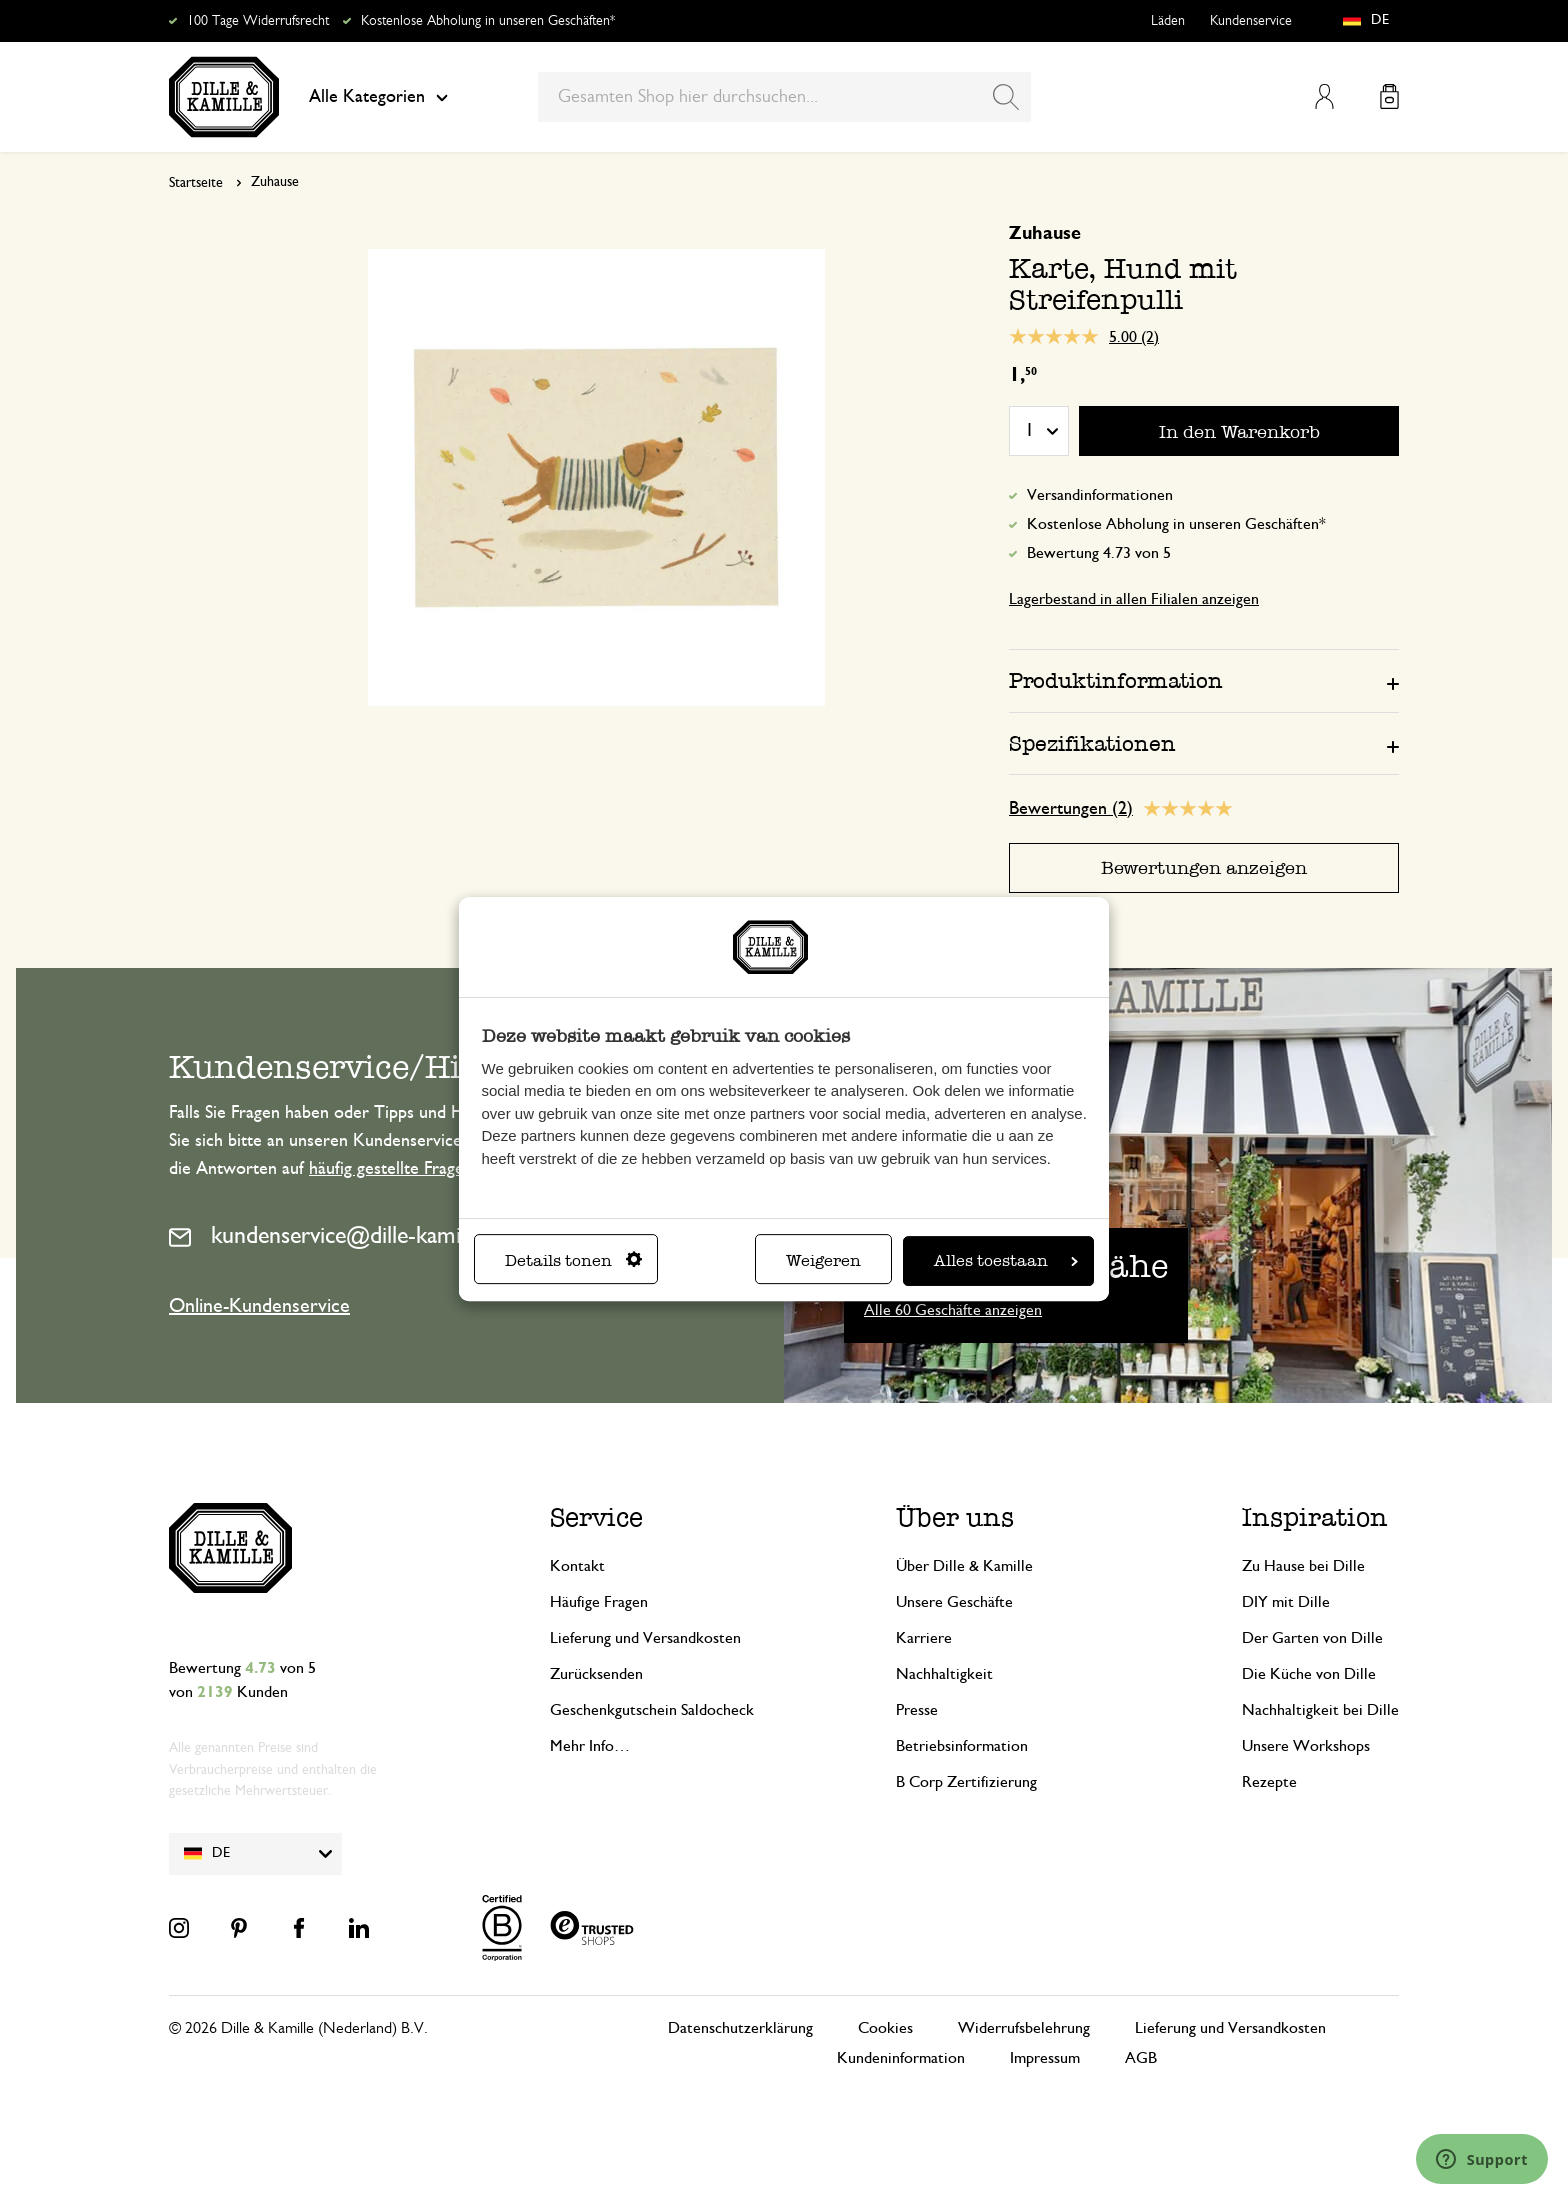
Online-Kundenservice (259, 1306)
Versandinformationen (1100, 495)
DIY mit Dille (1286, 1602)
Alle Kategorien (378, 97)
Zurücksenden (596, 1674)
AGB (1141, 2058)
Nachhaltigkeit (944, 1674)
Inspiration (1315, 1517)
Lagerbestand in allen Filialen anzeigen (1134, 599)
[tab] (1204, 680)
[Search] (1006, 97)
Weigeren (823, 1260)
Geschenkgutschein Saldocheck (652, 1710)
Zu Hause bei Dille (1303, 1566)
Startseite (196, 183)
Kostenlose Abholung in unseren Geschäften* (488, 21)
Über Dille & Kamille (964, 1566)
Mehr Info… (590, 1746)
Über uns (955, 1517)
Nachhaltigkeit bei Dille (1320, 1710)
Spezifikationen (1092, 743)
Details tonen (573, 1260)
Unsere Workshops (1306, 1746)
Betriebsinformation (962, 1746)
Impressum (1045, 2058)
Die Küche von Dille (1309, 1674)
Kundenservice (1251, 21)
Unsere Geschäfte (954, 1602)
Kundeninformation (901, 2058)
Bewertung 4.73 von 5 (1099, 553)
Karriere (924, 1638)
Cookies (885, 2028)
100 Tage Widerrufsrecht (258, 21)
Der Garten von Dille (1312, 1638)
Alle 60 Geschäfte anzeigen (953, 1310)
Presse (917, 1710)
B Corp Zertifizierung (966, 1782)
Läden (1168, 21)
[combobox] (784, 97)
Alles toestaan (1006, 1260)
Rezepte (1269, 1782)
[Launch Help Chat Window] (1482, 2159)
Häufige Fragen (599, 1602)
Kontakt (577, 1566)
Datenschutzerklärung (740, 2028)
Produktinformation (1116, 680)
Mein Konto (1324, 96)
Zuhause (275, 182)
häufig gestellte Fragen (391, 1169)
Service (596, 1517)
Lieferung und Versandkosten (645, 1638)
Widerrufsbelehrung (1024, 2028)
